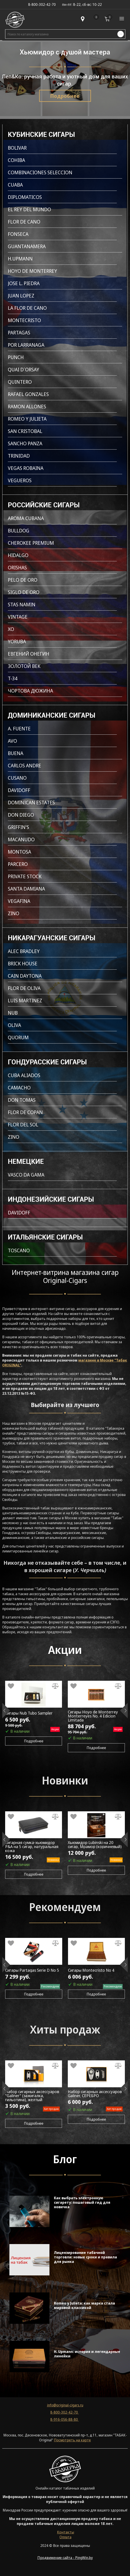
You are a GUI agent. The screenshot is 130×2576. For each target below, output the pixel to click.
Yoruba (17, 641)
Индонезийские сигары (51, 1199)
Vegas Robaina (25, 468)
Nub (13, 1012)
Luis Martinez (25, 1000)
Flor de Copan (25, 1112)
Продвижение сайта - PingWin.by (65, 2557)
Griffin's (18, 827)
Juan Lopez (21, 295)
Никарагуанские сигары (51, 937)
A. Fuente (19, 728)
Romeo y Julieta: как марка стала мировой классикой (84, 2305)
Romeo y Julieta (27, 418)
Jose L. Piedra (24, 283)
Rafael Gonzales (28, 394)
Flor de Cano (24, 221)
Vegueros (20, 480)
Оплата (65, 2537)
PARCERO (18, 864)
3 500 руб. (17, 2105)
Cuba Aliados (24, 1075)
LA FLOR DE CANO (27, 307)
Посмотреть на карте (72, 2440)
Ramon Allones (27, 406)
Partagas (19, 332)
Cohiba (16, 160)
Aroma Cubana (26, 518)
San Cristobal (25, 431)
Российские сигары (44, 504)
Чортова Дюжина (30, 690)
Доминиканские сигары (51, 715)
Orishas (17, 567)
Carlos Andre (24, 765)
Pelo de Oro (22, 579)
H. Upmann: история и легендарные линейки (87, 2353)
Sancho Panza (25, 443)
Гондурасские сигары (47, 1061)
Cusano (17, 777)
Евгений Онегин (28, 653)
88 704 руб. (96, 1728)
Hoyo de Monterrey (32, 270)
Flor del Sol (23, 1124)
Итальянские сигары (45, 1237)
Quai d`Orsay (23, 369)
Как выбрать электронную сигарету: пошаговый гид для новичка (82, 2202)
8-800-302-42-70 (64, 2412)
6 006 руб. (80, 1976)
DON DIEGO (21, 814)
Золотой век (24, 666)
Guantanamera (27, 246)
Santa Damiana (26, 888)
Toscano (19, 1250)
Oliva (14, 1025)
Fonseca (18, 233)
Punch (16, 357)
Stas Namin (21, 604)
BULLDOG (18, 530)
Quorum (18, 1037)
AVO (12, 740)
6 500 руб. (33, 1721)
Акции (65, 1649)
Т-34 (12, 678)
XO (11, 629)
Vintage (18, 616)
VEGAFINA (19, 900)
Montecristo (24, 320)
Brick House (22, 963)
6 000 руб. (80, 2101)
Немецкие (26, 1161)
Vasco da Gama (26, 1174)
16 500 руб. (19, 1856)
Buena (15, 753)
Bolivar (17, 147)
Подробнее (65, 96)
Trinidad (19, 455)
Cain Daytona (25, 975)
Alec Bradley (24, 951)
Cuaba (15, 184)
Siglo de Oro (23, 592)
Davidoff (19, 790)
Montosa (19, 851)
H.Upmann (20, 258)
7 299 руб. (17, 1976)
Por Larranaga (26, 344)
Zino (13, 913)
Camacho (19, 1087)
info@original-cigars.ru (65, 2405)
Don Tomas (22, 1099)
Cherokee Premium (31, 542)
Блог (65, 2159)
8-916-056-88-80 (64, 2419)
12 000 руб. (82, 1852)
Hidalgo (18, 555)
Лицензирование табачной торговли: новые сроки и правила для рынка (85, 2257)
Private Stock (25, 876)
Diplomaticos (25, 197)
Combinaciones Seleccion (40, 172)
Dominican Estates (31, 802)
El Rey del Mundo (29, 209)
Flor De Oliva (24, 988)
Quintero (20, 381)
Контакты (65, 2532)
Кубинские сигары (41, 134)
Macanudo (21, 839)
